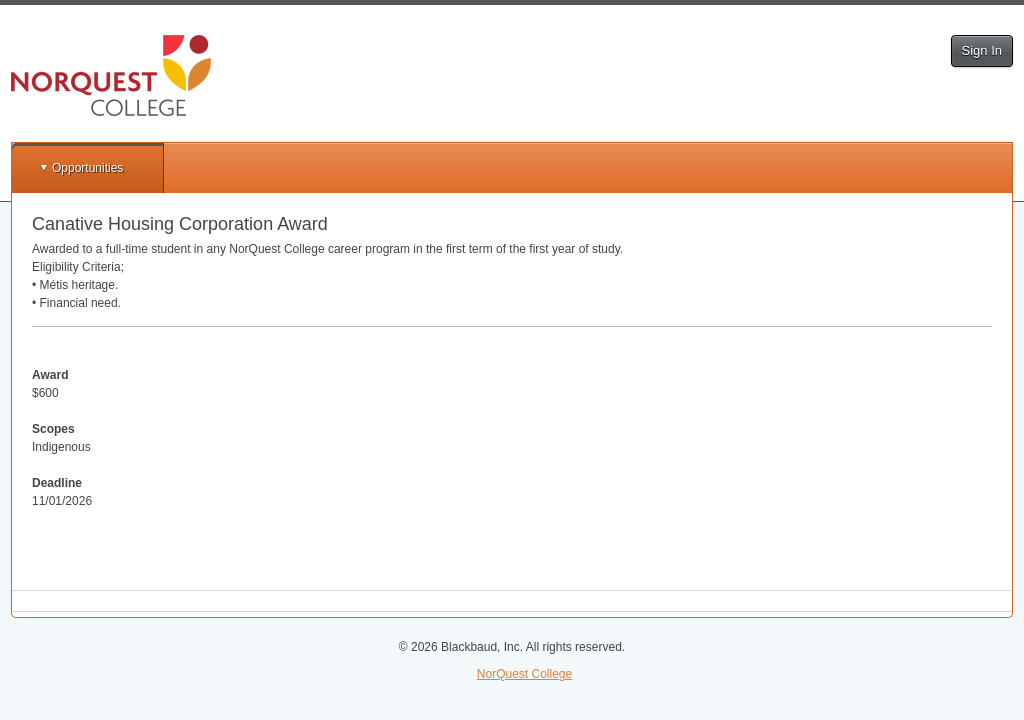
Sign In (982, 50)
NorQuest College (524, 674)
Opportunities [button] (87, 168)
